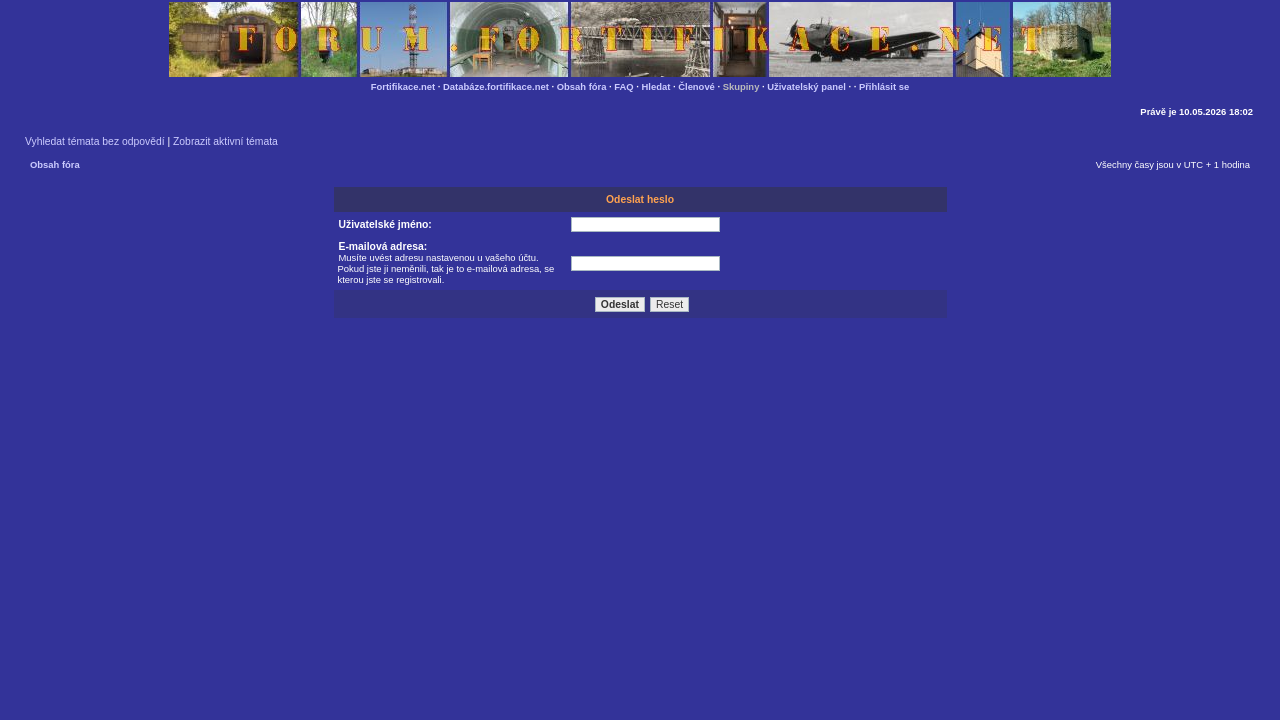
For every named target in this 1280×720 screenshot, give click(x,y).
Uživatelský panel (806, 86)
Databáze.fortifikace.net (496, 86)
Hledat (656, 86)
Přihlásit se (884, 86)
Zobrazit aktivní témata (225, 141)
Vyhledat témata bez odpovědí (95, 141)
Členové (696, 86)
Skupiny (741, 86)
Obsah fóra (582, 86)
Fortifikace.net (403, 86)
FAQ (623, 86)
